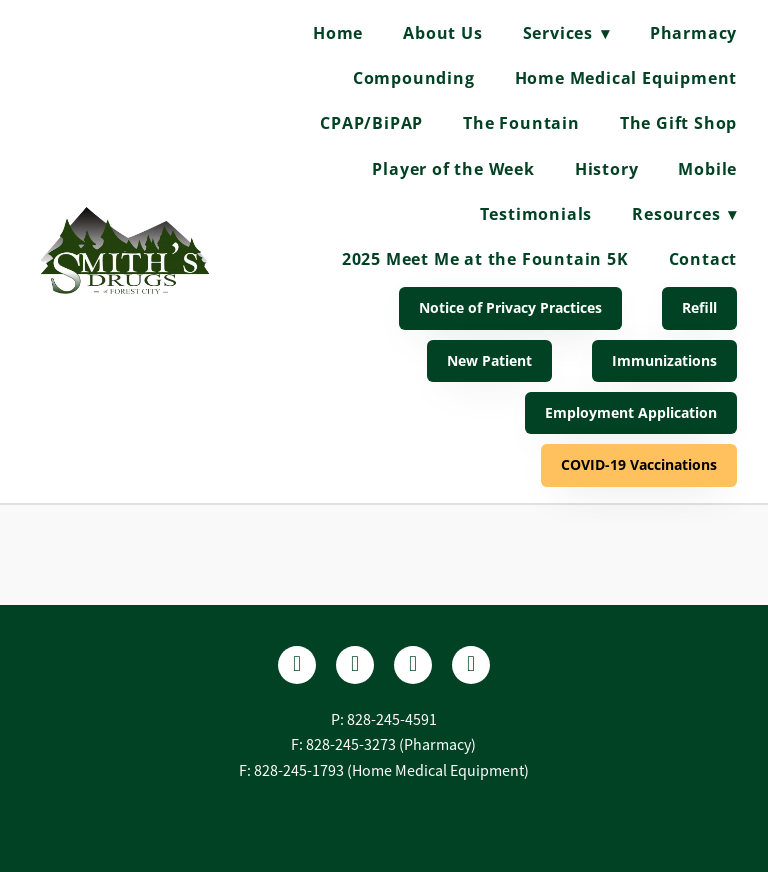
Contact (703, 259)
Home (338, 33)
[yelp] (355, 665)
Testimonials (536, 214)
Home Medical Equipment (626, 78)
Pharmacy (693, 33)
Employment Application (631, 412)
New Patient (489, 360)
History (607, 169)
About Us (442, 33)
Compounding (414, 78)
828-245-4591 (392, 720)
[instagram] (413, 665)
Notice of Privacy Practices (510, 307)
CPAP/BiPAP (371, 123)
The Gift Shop (678, 123)
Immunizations (664, 360)
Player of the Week (453, 169)
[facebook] (297, 665)
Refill (699, 307)
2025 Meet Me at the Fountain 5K (485, 259)
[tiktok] (471, 665)
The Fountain (521, 123)
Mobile (707, 169)
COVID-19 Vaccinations (639, 464)
